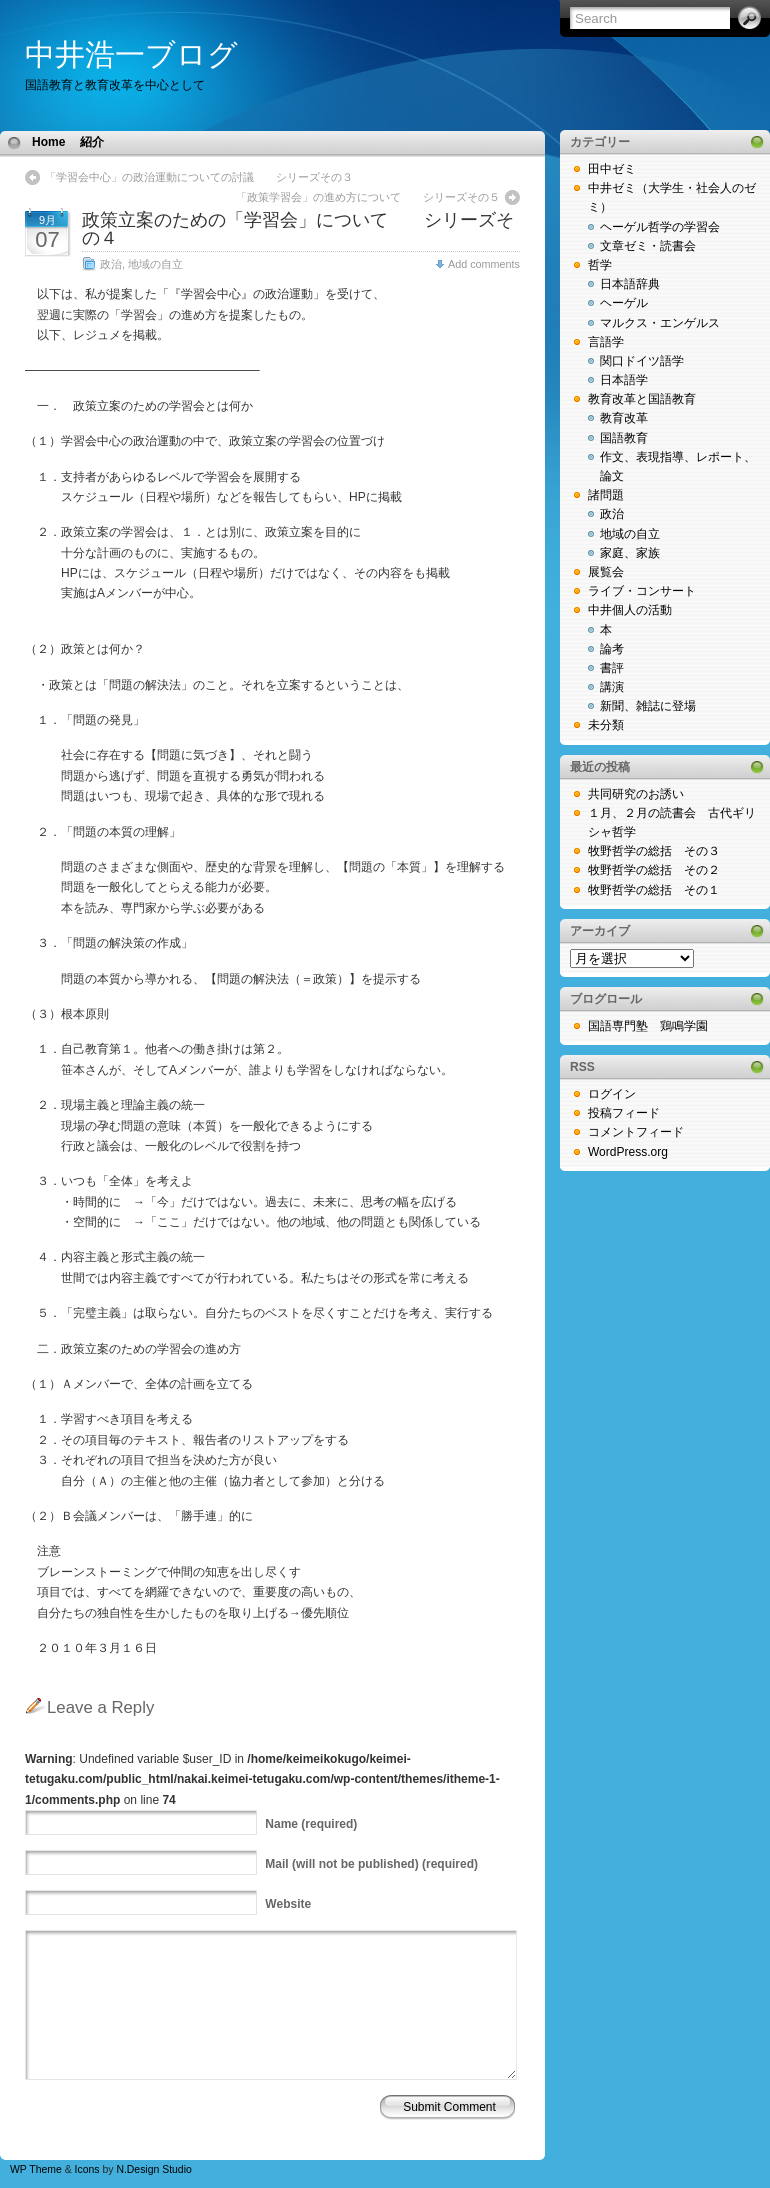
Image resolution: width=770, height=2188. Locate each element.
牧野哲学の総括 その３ (654, 851)
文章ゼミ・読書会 (648, 246)
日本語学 (624, 380)
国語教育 (624, 438)
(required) (311, 1824)
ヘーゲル (624, 303)
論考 (612, 649)
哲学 (600, 265)
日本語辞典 (630, 284)
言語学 (606, 342)
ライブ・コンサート (642, 591)
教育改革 (624, 418)
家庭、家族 (630, 553)
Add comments (484, 264)
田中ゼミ (612, 169)
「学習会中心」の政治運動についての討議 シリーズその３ (199, 177)
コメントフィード (636, 1132)
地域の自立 (155, 264)
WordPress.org (628, 1152)
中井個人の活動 (630, 610)
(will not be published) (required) (371, 1864)
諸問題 (606, 495)
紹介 (92, 142)
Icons (87, 2169)
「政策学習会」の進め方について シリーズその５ (373, 197)
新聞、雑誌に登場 (648, 706)
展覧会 (606, 572)
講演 (612, 687)
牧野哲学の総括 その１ (654, 890)
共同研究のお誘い (636, 794)
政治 (111, 264)
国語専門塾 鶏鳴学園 (648, 1026)
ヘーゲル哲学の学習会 (660, 227)
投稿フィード (624, 1113)
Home (48, 142)
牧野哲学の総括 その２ (654, 870)
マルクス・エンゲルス (660, 323)
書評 (612, 668)
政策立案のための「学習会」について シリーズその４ (298, 229)
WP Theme (36, 2169)
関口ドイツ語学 (642, 361)
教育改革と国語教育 (642, 399)
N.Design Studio (153, 2169)
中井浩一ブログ (131, 54)
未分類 (606, 725)
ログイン (612, 1094)
